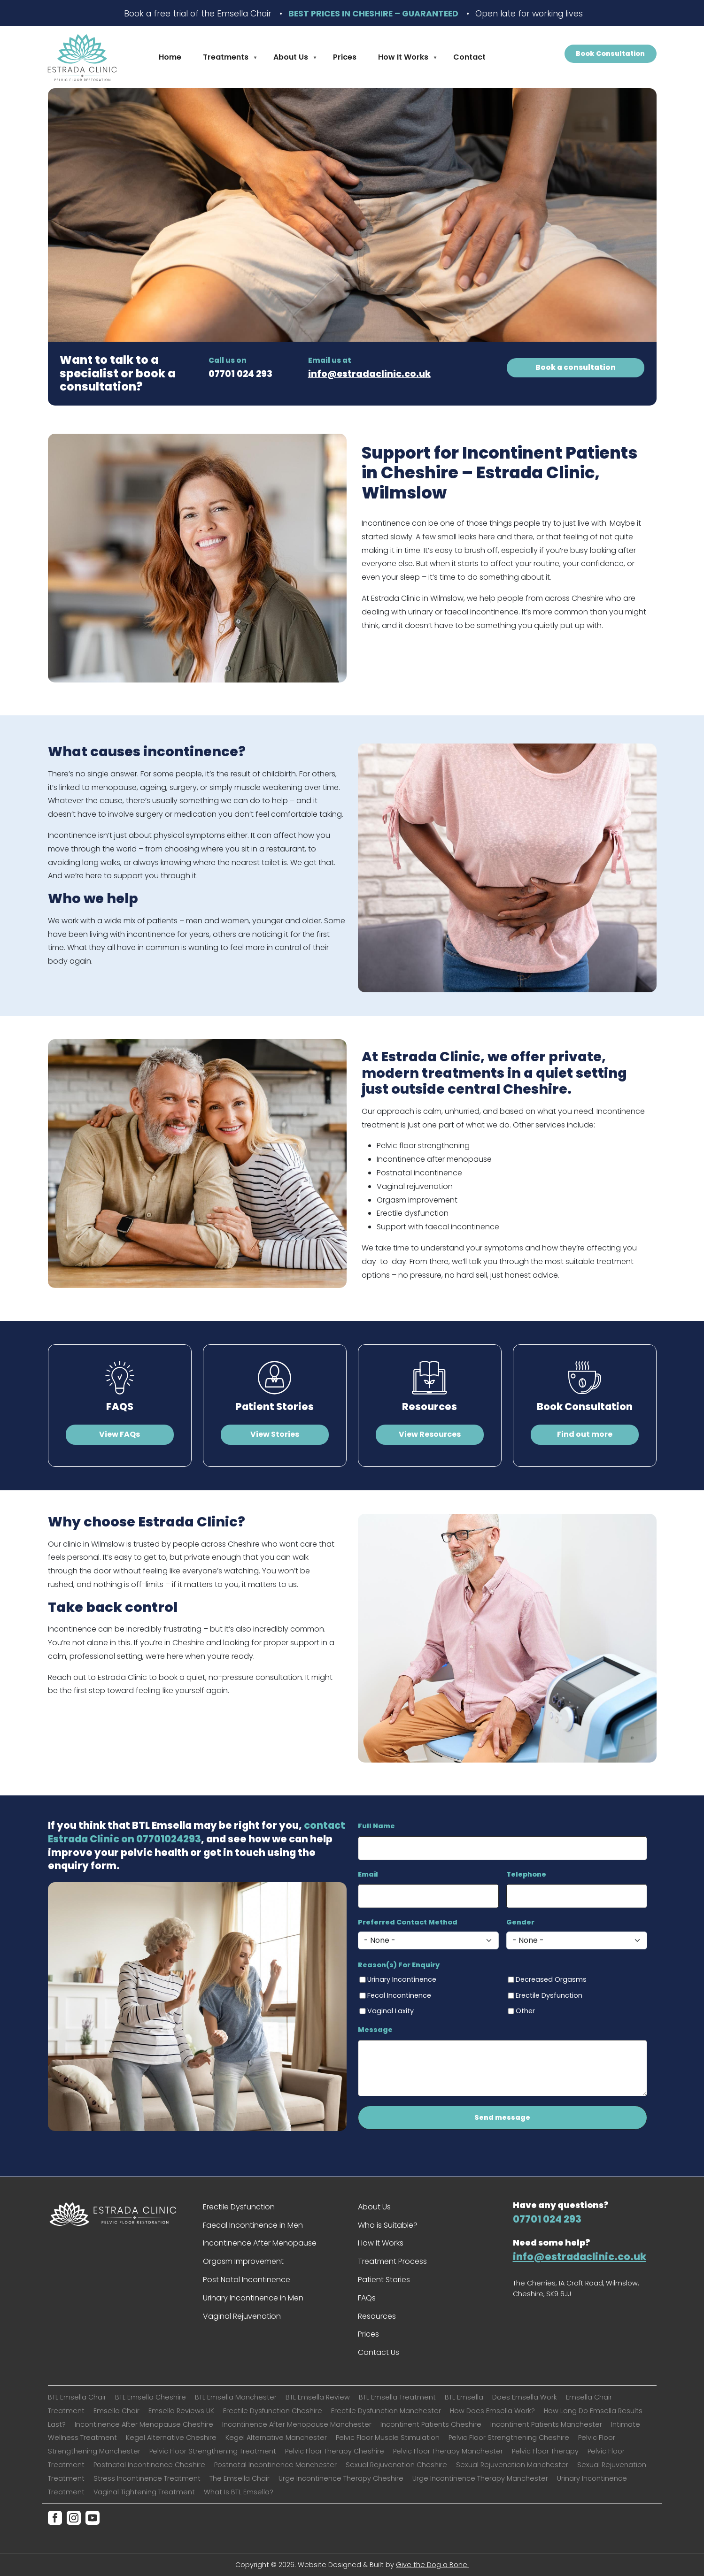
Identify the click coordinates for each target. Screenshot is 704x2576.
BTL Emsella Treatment (397, 2397)
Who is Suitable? (388, 2225)
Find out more (584, 1434)
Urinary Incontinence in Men (253, 2297)
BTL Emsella (464, 2397)
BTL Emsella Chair (77, 2397)
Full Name (376, 1826)
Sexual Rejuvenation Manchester (512, 2464)
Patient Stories (274, 1406)
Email (368, 1874)
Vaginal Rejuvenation (242, 2316)
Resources (429, 1406)
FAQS (119, 1406)
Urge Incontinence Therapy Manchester (480, 2478)
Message (375, 2029)
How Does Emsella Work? (492, 2410)
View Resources (430, 1434)
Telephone (526, 1874)
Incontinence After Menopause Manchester (296, 2424)
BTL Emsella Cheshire (150, 2397)
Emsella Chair (116, 2410)
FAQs (367, 2297)
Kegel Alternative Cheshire (171, 2437)
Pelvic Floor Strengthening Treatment (212, 2451)
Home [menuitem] (170, 57)
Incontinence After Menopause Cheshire (144, 2424)
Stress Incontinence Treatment (147, 2478)
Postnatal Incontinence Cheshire (149, 2464)
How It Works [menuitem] (404, 59)
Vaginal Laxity (390, 2011)
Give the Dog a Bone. (432, 2564)
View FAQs (119, 1434)
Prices (368, 2334)
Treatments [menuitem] (226, 59)
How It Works (380, 2243)
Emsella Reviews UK (181, 2410)
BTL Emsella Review (318, 2397)
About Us (374, 2206)
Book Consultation (610, 53)
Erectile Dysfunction (549, 1995)
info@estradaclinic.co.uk (369, 374)
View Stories (274, 1434)
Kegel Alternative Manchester (276, 2437)
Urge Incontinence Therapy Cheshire (341, 2478)
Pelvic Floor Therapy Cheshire (334, 2451)
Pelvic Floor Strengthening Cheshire (509, 2437)
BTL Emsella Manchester (236, 2397)
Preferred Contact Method (407, 1922)
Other (525, 2011)
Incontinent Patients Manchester (546, 2424)
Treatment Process (392, 2261)
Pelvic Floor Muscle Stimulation (388, 2437)
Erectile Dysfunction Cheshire (272, 2410)
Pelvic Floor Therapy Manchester (448, 2451)
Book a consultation (575, 367)
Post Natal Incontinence (246, 2279)
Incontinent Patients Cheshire (430, 2424)
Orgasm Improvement (243, 2261)
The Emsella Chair (239, 2478)
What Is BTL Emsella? (238, 2492)
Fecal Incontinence (399, 1995)
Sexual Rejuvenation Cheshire (396, 2464)
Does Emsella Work (524, 2397)
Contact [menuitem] (469, 57)
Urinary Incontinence (401, 1979)
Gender (520, 1922)
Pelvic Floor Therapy (545, 2451)
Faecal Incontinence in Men (253, 2225)
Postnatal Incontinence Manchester (275, 2464)
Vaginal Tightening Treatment (144, 2492)
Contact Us (378, 2352)
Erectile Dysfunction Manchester (386, 2410)
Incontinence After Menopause (260, 2243)
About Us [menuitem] (291, 59)
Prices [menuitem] (344, 57)
